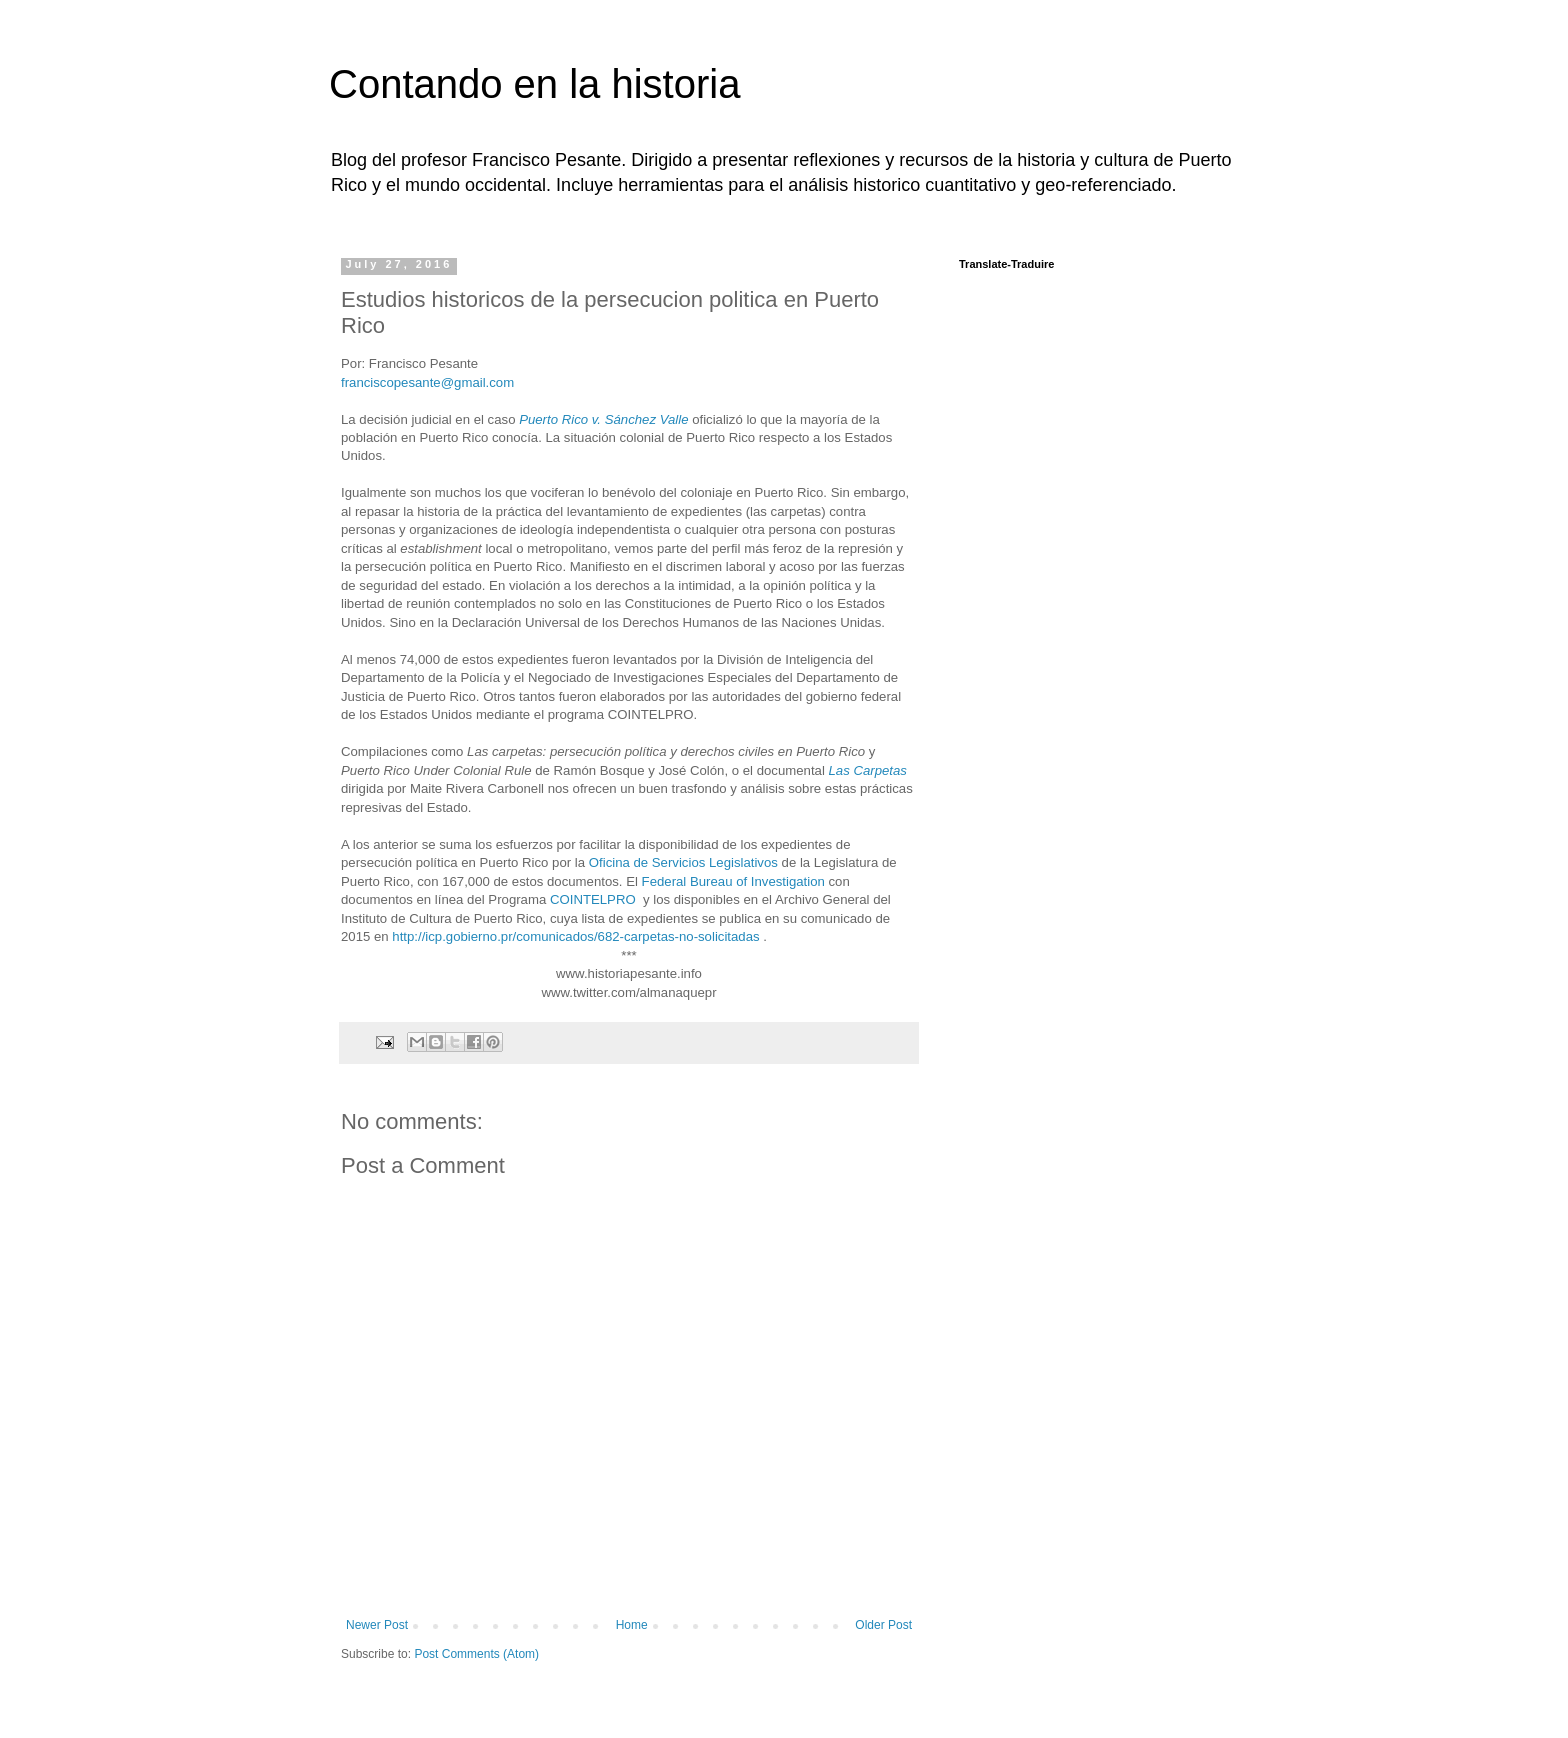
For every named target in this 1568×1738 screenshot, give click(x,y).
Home (632, 1625)
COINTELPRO (593, 899)
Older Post (883, 1625)
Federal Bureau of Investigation (733, 881)
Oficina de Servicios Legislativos (683, 862)
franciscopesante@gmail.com (427, 382)
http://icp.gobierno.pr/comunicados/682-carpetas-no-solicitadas (575, 936)
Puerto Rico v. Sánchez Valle (603, 419)
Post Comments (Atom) (476, 1654)
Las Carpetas (867, 770)
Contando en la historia (534, 84)
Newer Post (377, 1625)
